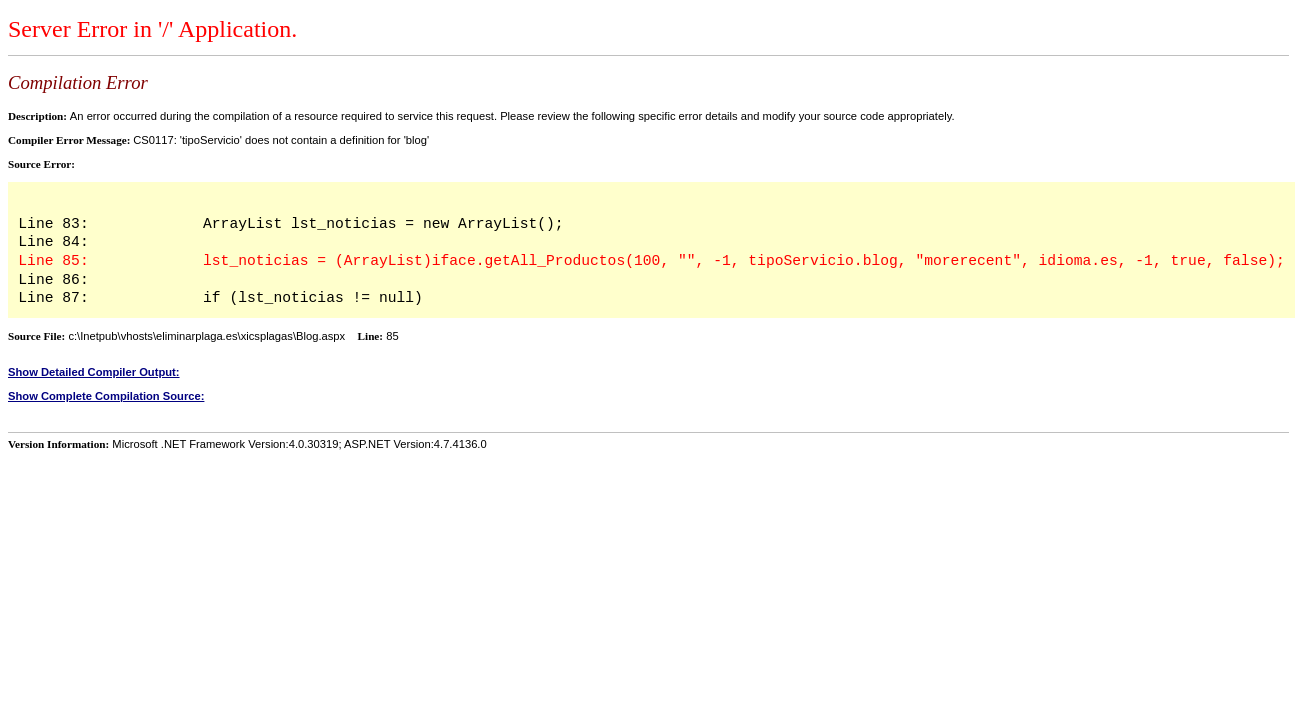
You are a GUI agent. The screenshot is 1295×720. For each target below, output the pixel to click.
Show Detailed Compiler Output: (94, 372)
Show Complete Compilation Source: (106, 396)
